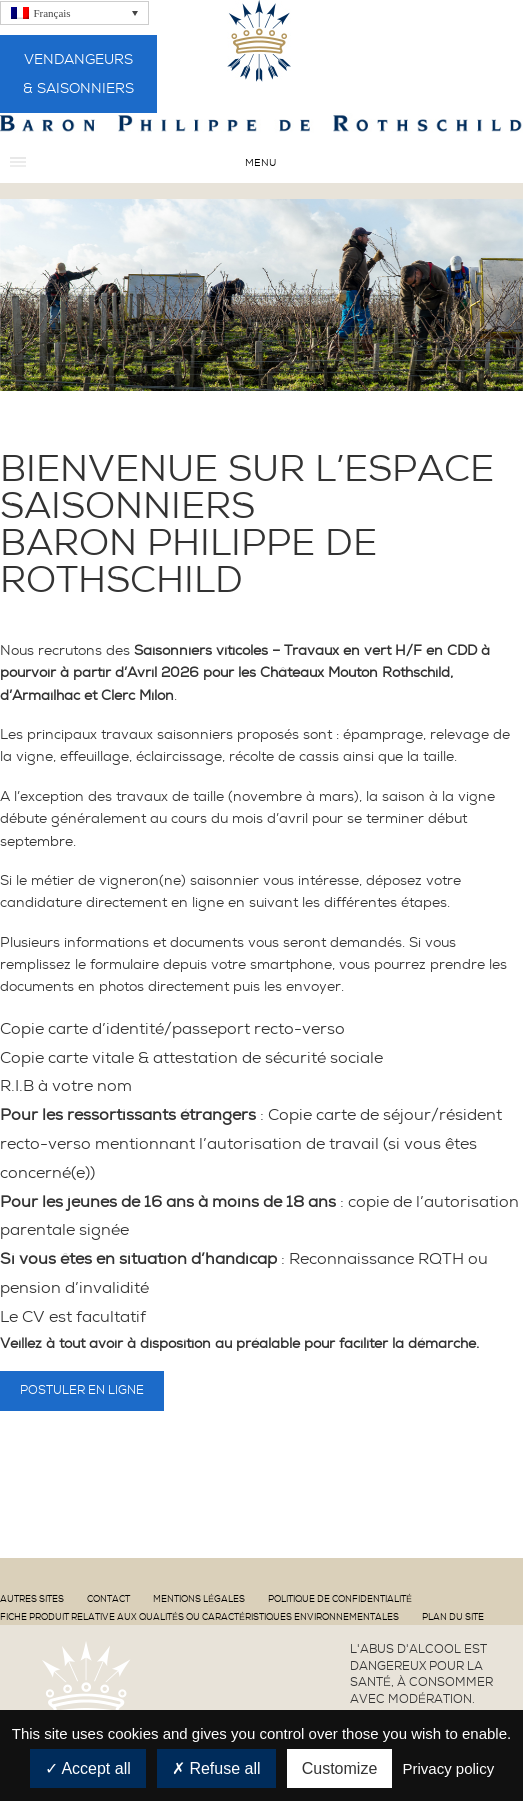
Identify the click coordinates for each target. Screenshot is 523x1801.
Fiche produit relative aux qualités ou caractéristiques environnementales (199, 1617)
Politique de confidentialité (340, 1599)
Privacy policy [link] (448, 1768)
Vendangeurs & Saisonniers (78, 73)
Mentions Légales (199, 1599)
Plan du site (453, 1617)
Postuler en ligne (82, 1390)
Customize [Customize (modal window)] (340, 1768)
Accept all (88, 1768)
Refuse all (216, 1768)
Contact (108, 1599)
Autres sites (32, 1599)
